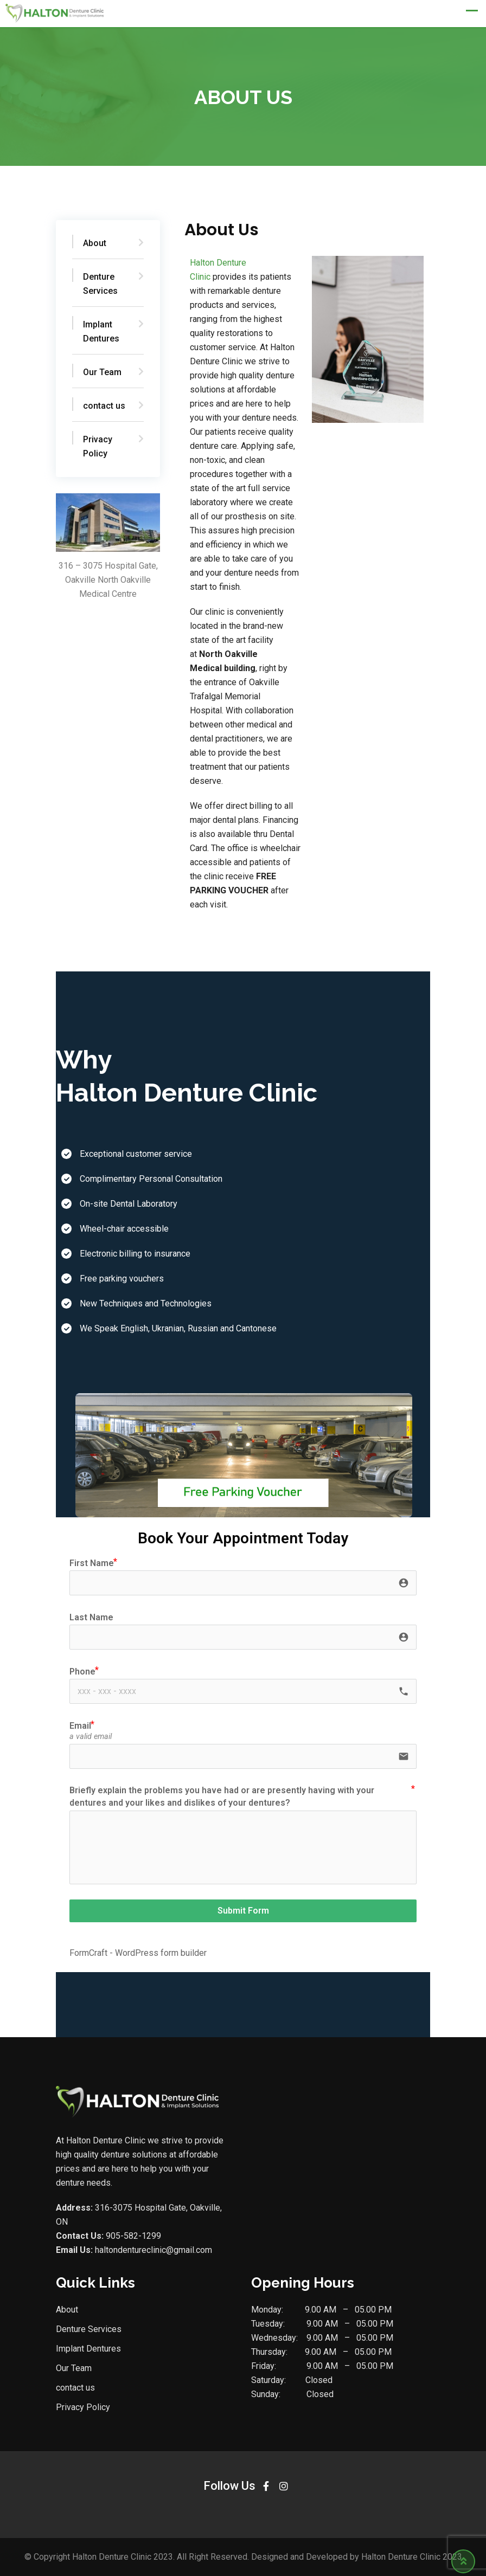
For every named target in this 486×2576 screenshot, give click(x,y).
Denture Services (99, 284)
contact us (103, 406)
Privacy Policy (97, 446)
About (94, 243)
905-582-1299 (132, 2236)
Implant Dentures (100, 331)
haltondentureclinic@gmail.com (153, 2250)
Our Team (101, 372)
